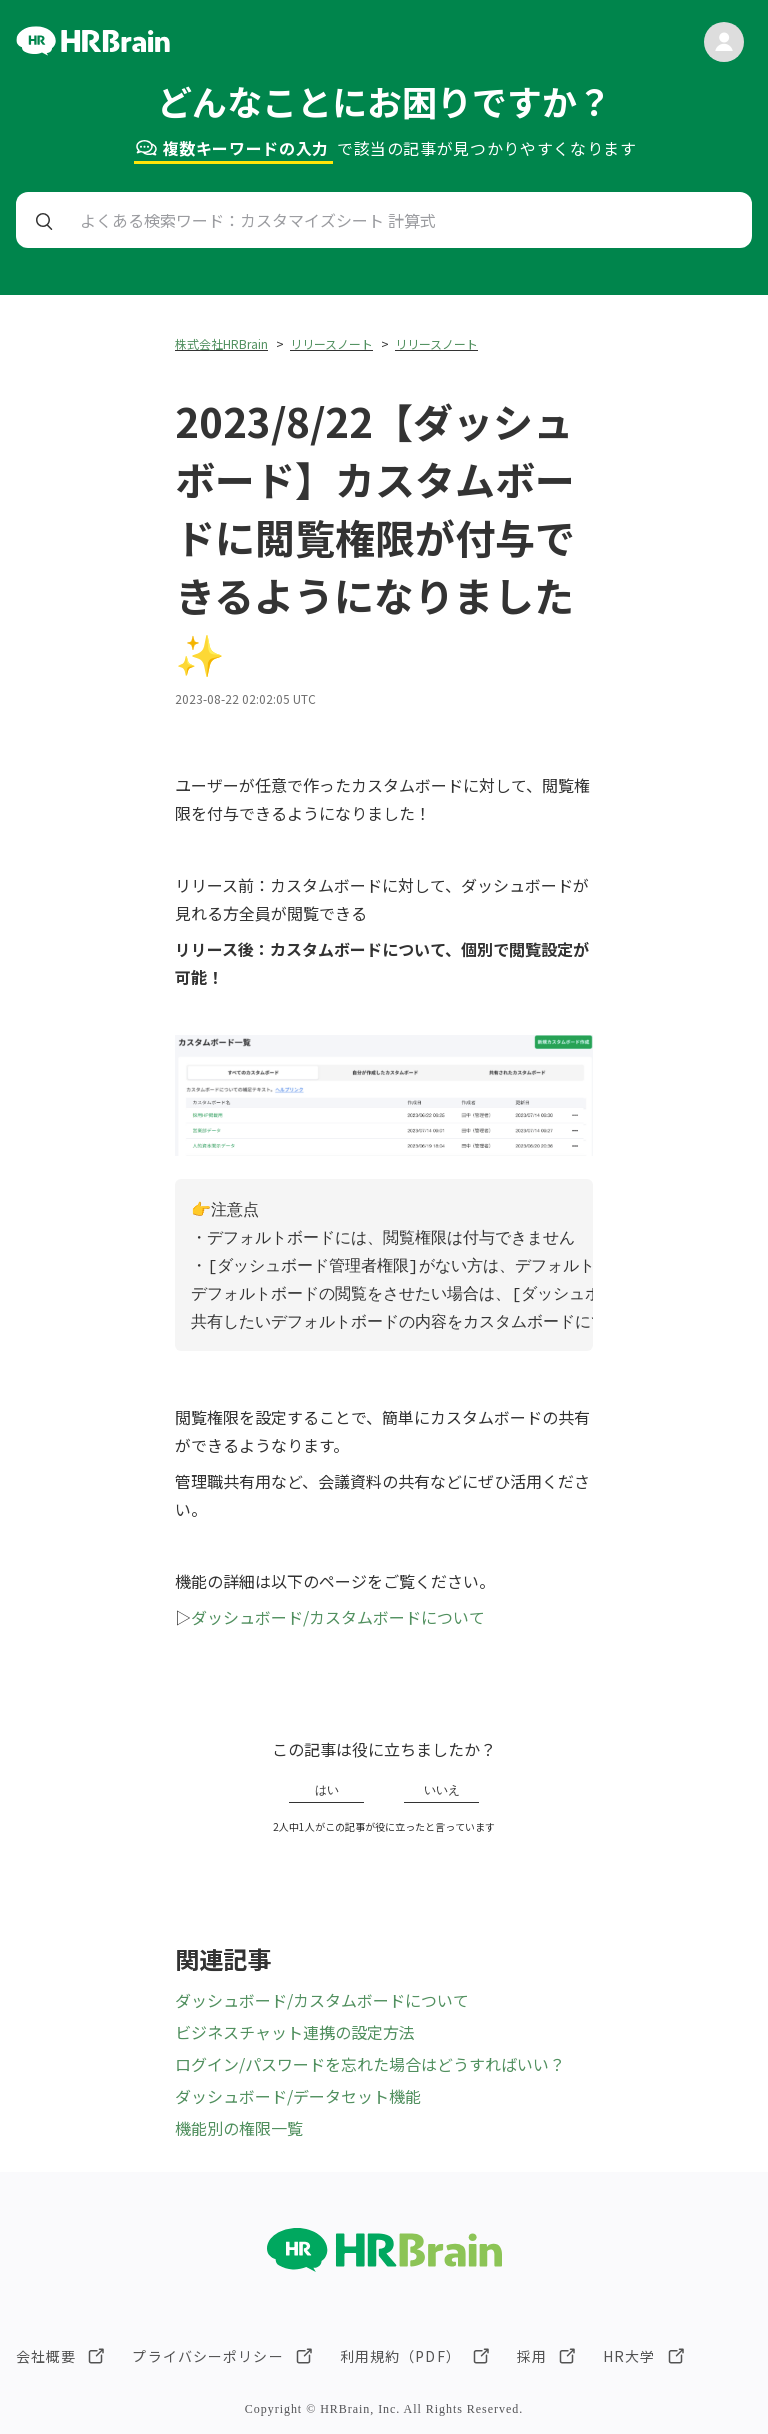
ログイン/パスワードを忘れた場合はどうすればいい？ (370, 2064)
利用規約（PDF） (400, 2356)
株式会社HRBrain (221, 343)
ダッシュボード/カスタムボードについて (338, 1617)
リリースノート (331, 343)
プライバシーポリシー (207, 2356)
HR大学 (629, 2356)
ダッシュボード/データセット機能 (298, 2096)
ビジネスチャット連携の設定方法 (295, 2032)
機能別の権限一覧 (239, 2128)
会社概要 (46, 2356)
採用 (532, 2356)
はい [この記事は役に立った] (327, 1790)
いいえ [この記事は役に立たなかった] (442, 1790)
